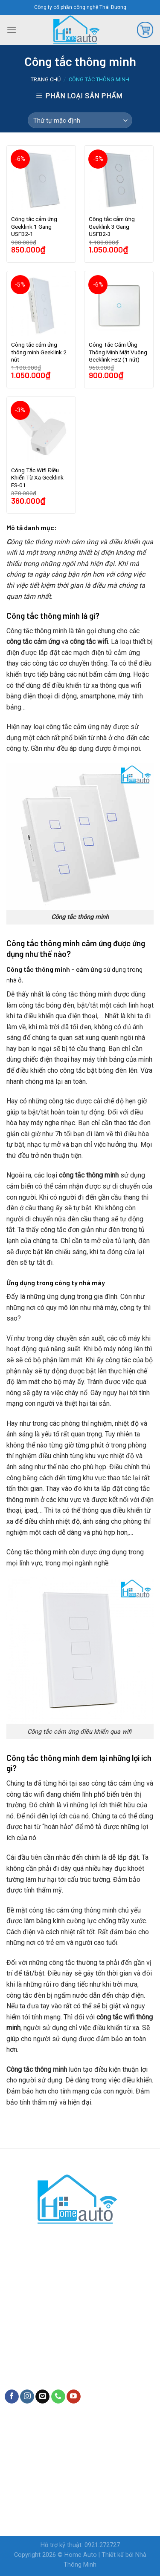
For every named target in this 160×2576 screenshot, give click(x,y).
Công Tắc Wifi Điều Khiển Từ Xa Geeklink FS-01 (37, 477)
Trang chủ (46, 79)
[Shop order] (80, 120)
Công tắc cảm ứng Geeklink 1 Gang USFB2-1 (34, 226)
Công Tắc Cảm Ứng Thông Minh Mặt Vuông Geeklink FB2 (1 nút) (118, 352)
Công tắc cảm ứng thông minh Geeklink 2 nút (39, 352)
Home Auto (80, 2555)
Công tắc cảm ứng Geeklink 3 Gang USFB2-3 (112, 226)
